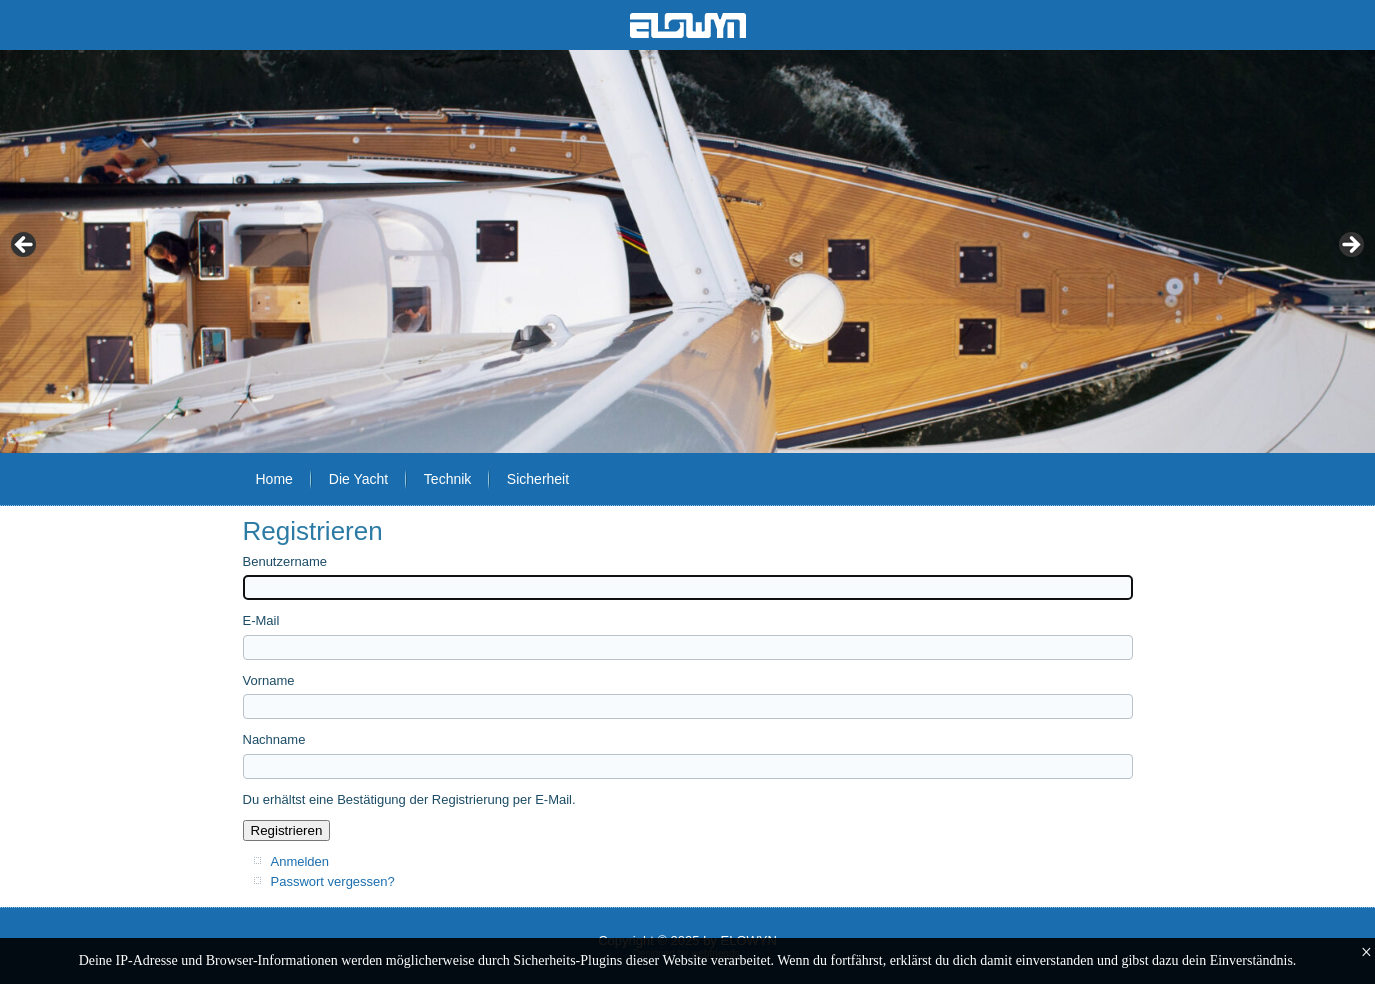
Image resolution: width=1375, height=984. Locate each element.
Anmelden (300, 861)
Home (274, 479)
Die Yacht (358, 479)
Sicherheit (538, 479)
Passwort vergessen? (333, 881)
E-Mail (261, 620)
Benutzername (285, 561)
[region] (687, 251)
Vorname (269, 680)
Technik (447, 479)
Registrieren (287, 830)
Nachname (274, 739)
